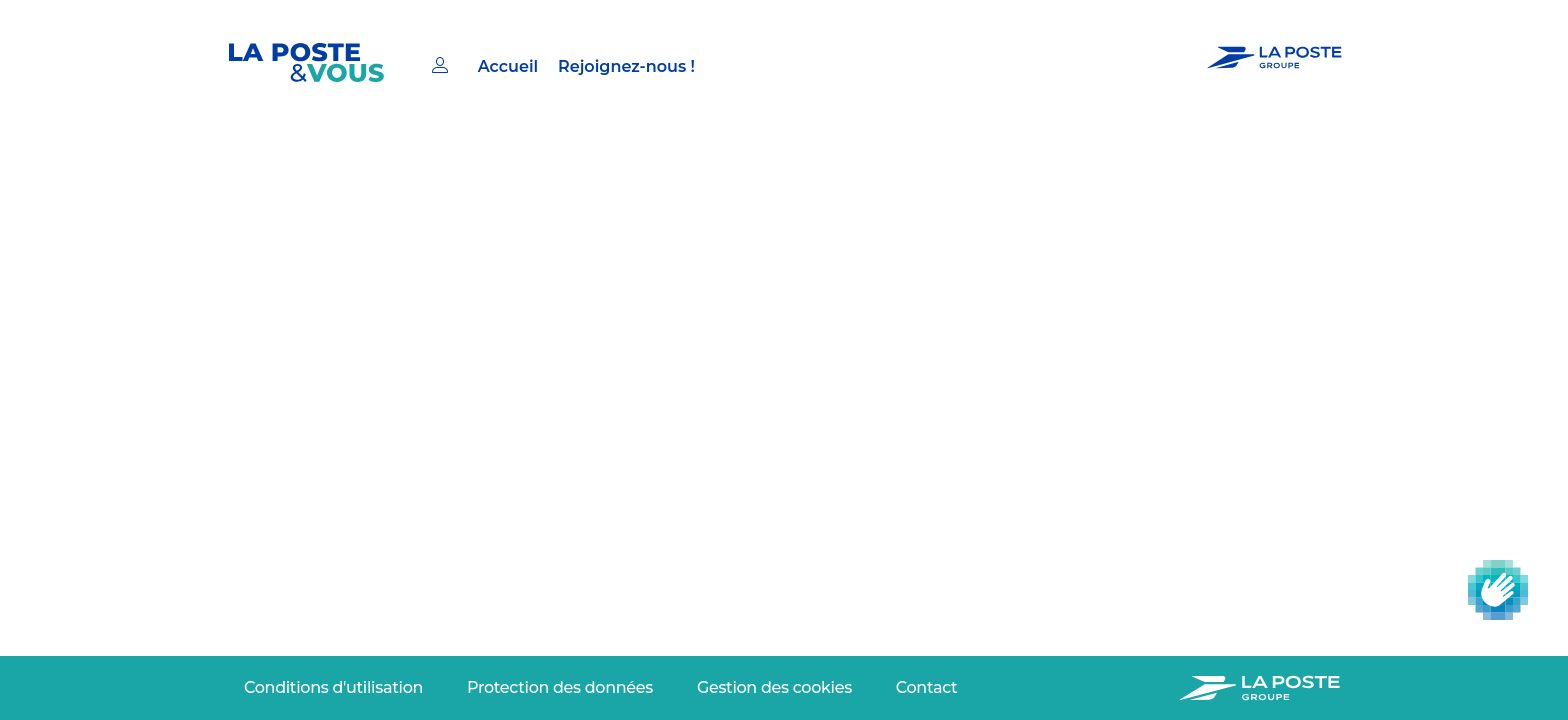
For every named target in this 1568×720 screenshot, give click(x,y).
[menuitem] (488, 60)
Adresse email (284, 471)
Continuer (289, 535)
